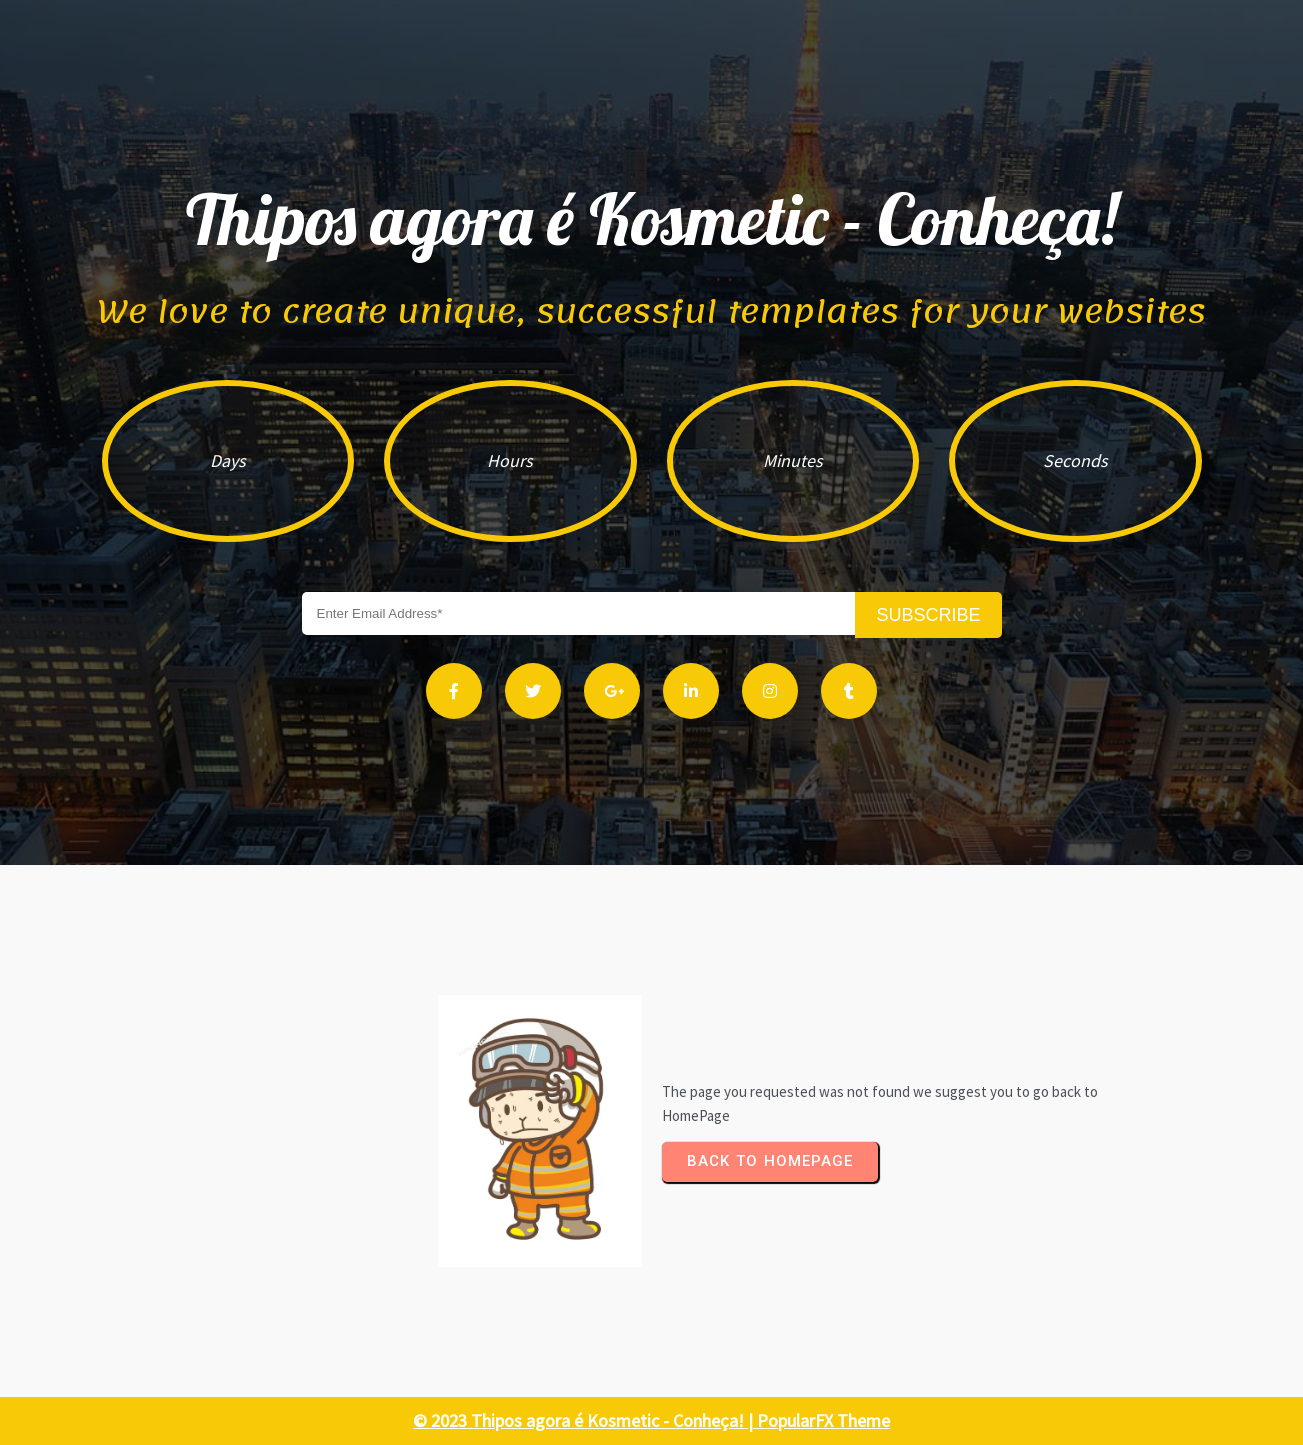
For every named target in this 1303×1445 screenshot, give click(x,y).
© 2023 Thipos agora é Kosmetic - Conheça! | (585, 1420)
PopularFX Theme (823, 1420)
